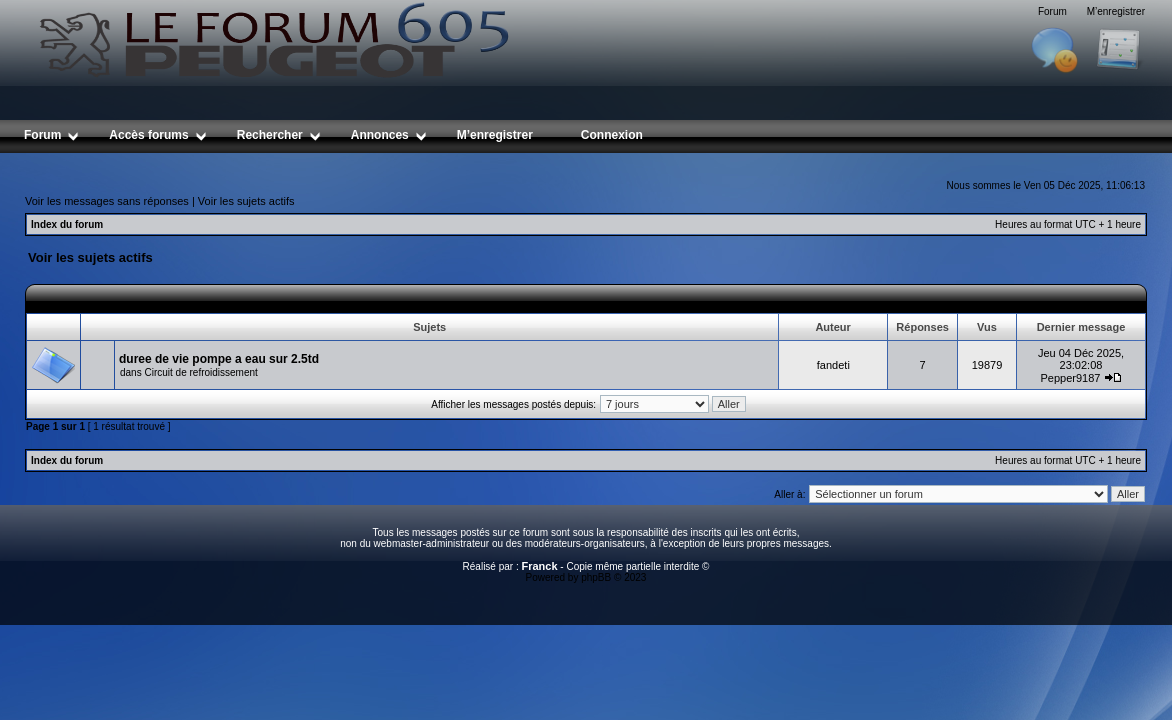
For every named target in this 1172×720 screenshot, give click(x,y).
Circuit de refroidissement (200, 372)
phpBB (596, 577)
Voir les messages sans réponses (107, 201)
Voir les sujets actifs (246, 201)
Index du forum (67, 224)
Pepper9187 (1070, 378)
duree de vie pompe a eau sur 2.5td (219, 359)
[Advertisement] (586, 160)
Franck (539, 566)
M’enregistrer (1116, 11)
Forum (1052, 11)
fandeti (833, 365)
